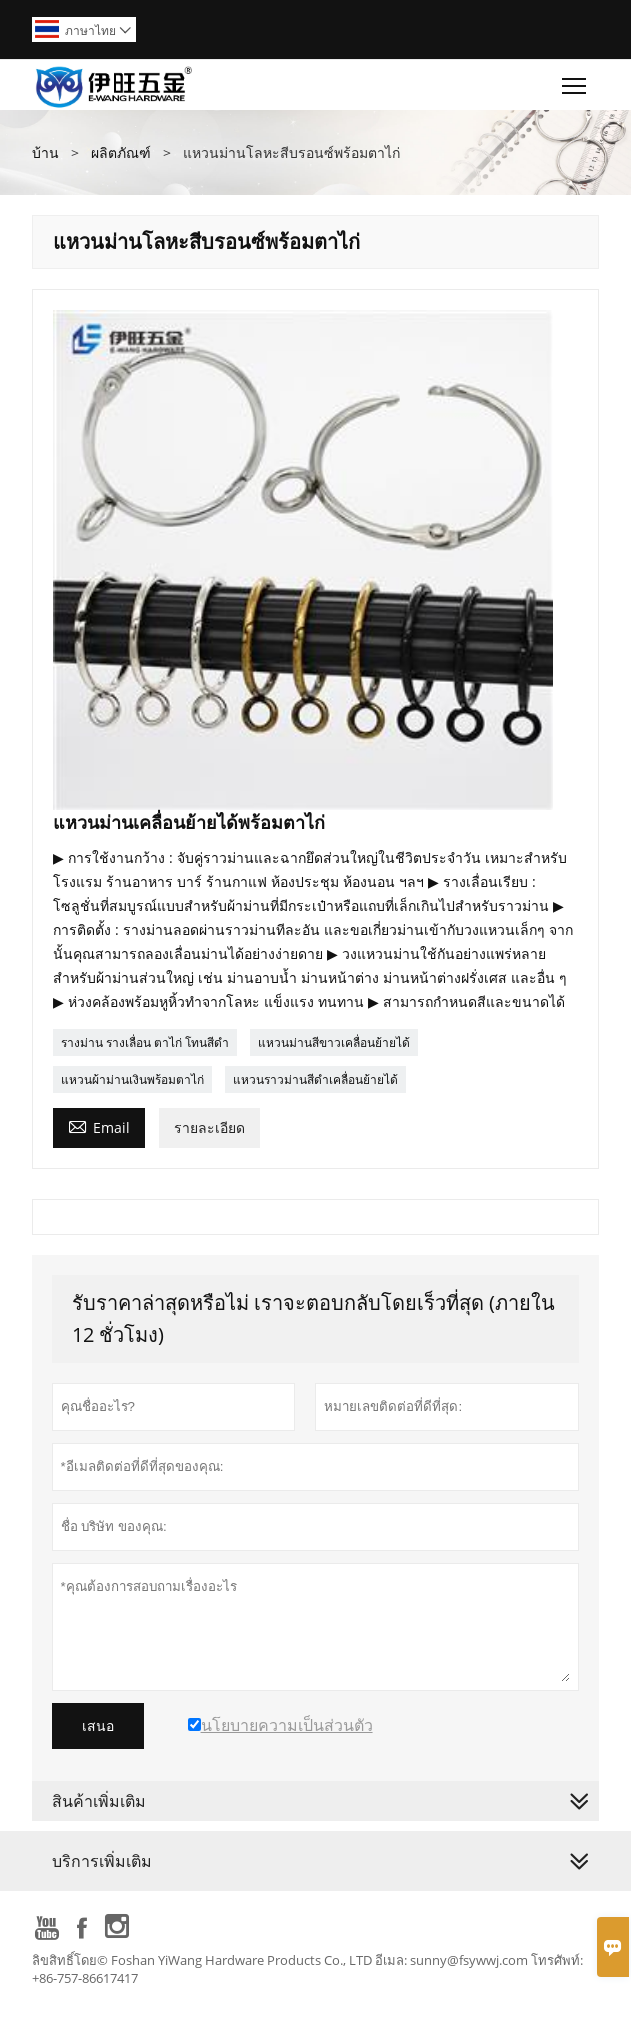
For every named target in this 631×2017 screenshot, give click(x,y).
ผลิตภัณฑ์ (121, 152)
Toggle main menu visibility (575, 81)
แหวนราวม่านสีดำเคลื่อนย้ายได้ (315, 1079)
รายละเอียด (209, 1127)
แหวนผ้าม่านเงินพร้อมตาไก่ (132, 1079)
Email (99, 1126)
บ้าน (45, 152)
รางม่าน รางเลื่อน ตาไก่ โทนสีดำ (145, 1042)
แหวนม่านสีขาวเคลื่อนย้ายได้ (334, 1042)
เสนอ (98, 1726)
